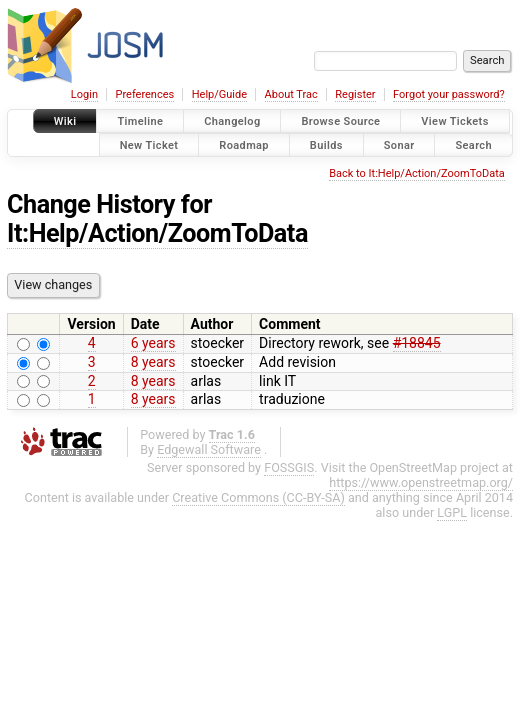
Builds (326, 144)
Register (355, 94)
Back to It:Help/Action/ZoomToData (417, 173)
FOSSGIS (289, 467)
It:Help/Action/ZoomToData (157, 233)
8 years (153, 362)
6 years (153, 343)
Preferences (144, 94)
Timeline (140, 121)
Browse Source (340, 121)
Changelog (232, 121)
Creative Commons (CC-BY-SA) (258, 497)
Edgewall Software (209, 449)
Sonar (399, 144)
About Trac (291, 94)
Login (84, 94)
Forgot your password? (449, 94)
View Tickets (454, 121)
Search (473, 144)
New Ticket (149, 144)
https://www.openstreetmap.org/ (421, 482)
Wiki (65, 121)
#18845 (417, 343)
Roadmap (244, 144)
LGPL (452, 512)
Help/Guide (219, 94)
